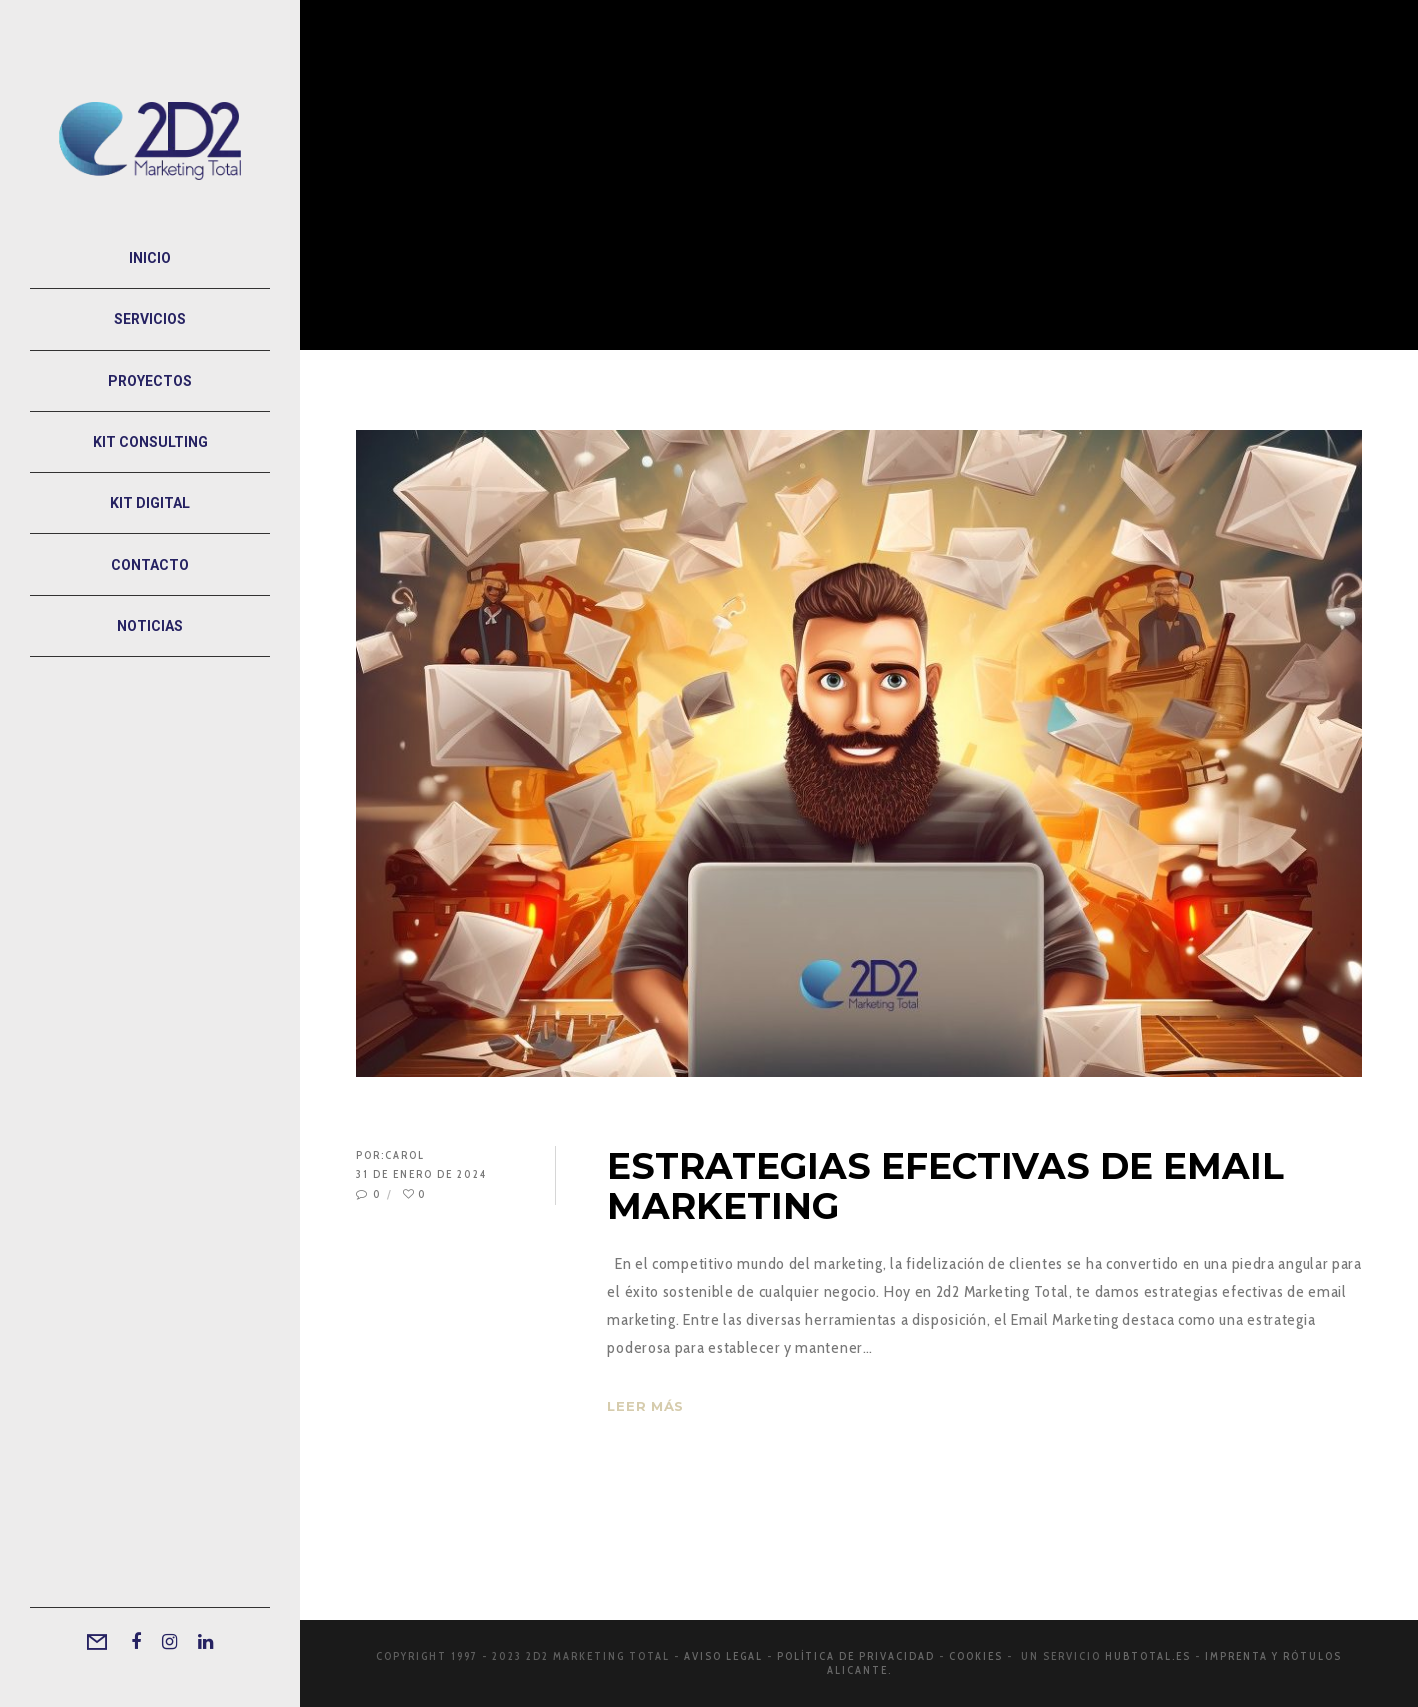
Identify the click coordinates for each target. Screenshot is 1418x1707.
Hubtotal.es (1148, 1656)
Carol (405, 1155)
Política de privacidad (856, 1656)
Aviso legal (723, 1656)
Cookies (976, 1656)
